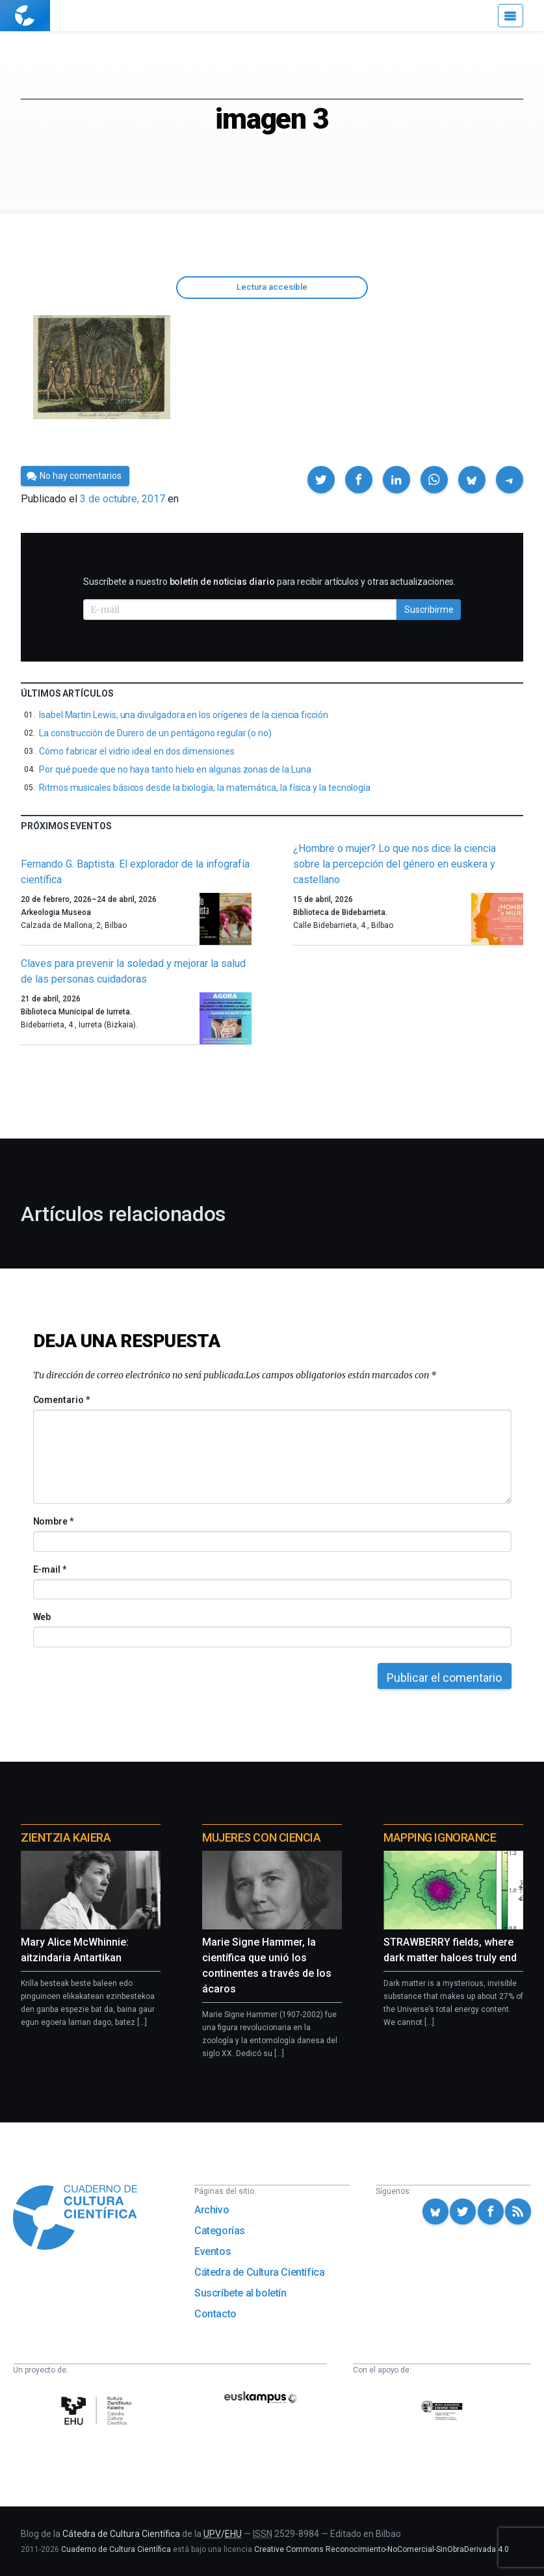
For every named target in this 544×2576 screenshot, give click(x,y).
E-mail (49, 1569)
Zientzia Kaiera (65, 1837)
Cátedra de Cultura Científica (259, 2272)
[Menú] (510, 15)
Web (42, 1617)
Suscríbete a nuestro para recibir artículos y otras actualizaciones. (269, 581)
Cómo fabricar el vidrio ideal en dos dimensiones (137, 751)
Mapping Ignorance (439, 1837)
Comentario (61, 1400)
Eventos (212, 2251)
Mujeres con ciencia (261, 1837)
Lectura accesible (272, 287)
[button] (321, 479)
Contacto (215, 2314)
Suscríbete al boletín (240, 2293)
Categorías (219, 2230)
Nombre (53, 1521)
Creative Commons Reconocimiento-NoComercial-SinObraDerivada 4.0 (381, 2549)
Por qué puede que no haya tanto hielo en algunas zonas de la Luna (175, 769)
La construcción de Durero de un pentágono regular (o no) (155, 733)
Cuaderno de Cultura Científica (116, 2549)
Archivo (211, 2210)
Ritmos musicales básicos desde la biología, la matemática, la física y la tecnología (204, 787)
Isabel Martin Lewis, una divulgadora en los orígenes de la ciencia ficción (183, 715)
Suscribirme (429, 609)
